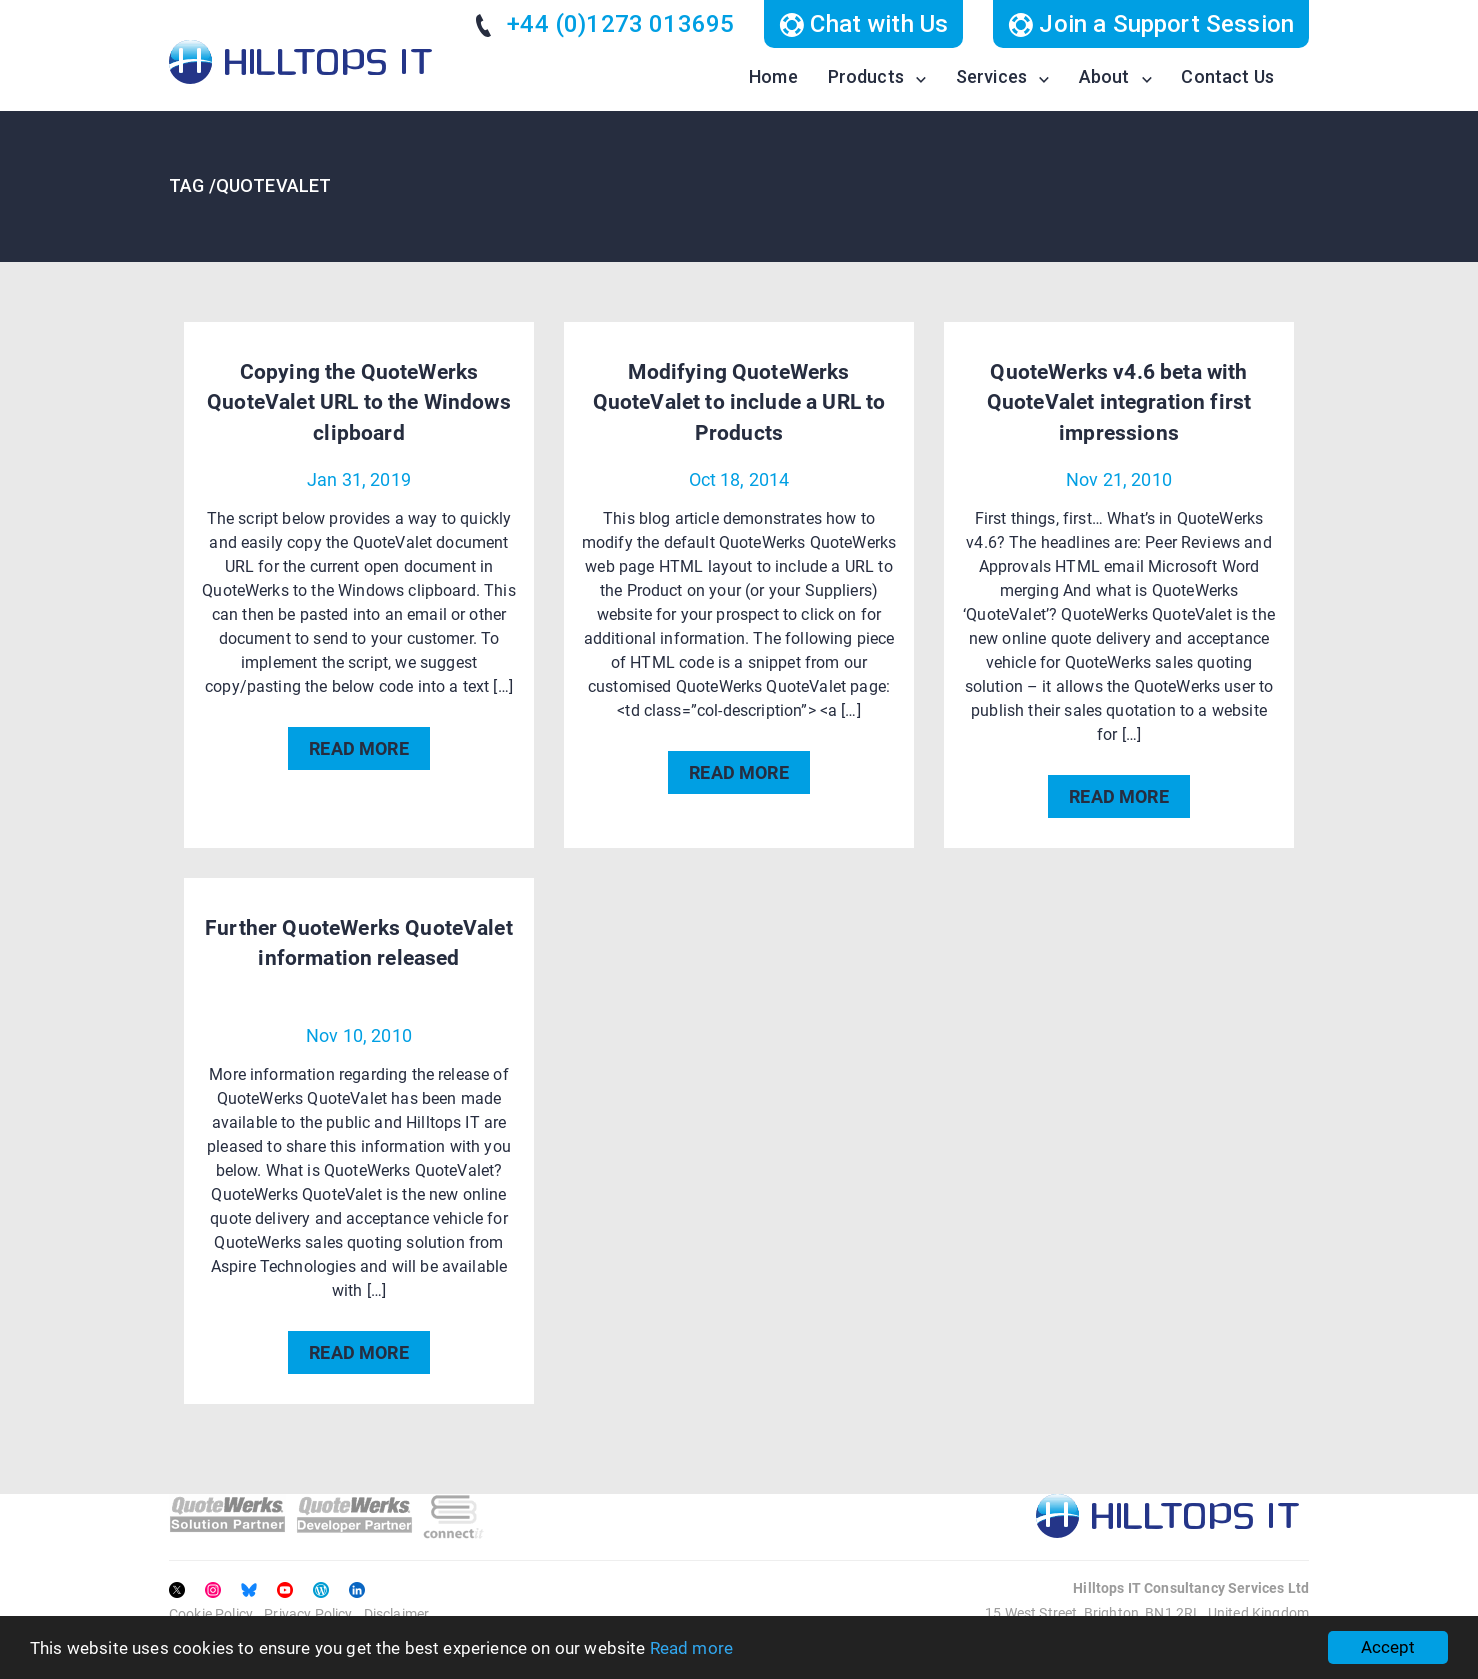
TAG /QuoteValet (250, 185)
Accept (1388, 1647)
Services (991, 76)
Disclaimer (397, 1614)
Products (866, 76)
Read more (691, 1648)
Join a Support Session (1151, 24)
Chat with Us (863, 24)
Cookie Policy (211, 1614)
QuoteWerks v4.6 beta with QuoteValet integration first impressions (1119, 402)
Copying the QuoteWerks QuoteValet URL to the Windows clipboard (359, 402)
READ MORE (358, 748)
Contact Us (1227, 76)
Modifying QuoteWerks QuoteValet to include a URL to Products (739, 402)
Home (773, 76)
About (1104, 76)
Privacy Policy (308, 1614)
